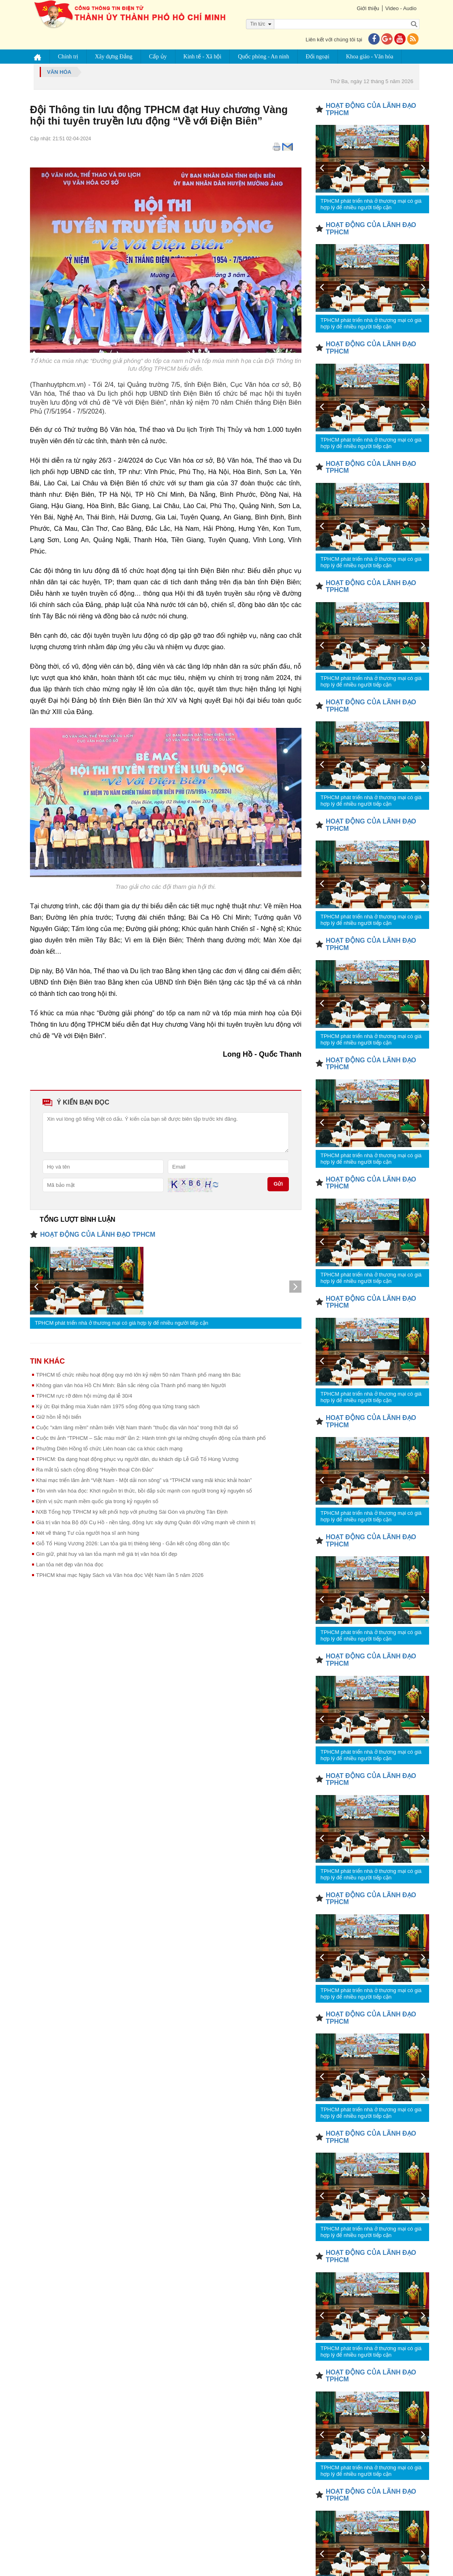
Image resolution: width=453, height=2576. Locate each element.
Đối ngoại (318, 57)
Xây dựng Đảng (113, 57)
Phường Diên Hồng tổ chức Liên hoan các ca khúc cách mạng (109, 1449)
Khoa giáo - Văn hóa (369, 57)
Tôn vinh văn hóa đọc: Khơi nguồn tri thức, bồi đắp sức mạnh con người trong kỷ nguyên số (144, 1491)
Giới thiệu (367, 8)
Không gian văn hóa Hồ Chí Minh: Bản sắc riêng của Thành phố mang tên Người (131, 1385)
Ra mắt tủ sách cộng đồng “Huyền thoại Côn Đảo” (95, 1470)
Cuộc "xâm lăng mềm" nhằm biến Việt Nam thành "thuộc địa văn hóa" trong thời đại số (137, 1427)
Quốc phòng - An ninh (263, 57)
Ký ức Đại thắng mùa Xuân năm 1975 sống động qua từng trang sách (118, 1406)
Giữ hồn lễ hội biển (58, 1417)
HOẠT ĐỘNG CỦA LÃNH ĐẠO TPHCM (97, 1234)
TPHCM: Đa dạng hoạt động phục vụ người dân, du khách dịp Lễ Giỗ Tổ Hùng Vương (137, 1459)
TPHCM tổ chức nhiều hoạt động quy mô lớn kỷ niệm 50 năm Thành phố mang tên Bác (138, 1375)
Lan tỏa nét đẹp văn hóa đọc (69, 1564)
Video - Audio (400, 8)
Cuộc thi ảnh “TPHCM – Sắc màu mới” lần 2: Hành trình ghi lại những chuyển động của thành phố (151, 1438)
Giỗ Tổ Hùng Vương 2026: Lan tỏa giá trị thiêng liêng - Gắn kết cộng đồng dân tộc (133, 1543)
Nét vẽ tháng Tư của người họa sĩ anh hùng (87, 1533)
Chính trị (68, 57)
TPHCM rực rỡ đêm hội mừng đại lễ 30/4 (84, 1396)
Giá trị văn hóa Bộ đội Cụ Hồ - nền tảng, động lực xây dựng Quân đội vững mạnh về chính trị (145, 1522)
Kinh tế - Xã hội (203, 57)
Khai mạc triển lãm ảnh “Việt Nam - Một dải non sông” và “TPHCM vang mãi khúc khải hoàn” (144, 1480)
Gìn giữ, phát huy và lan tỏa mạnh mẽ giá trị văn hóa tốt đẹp (106, 1554)
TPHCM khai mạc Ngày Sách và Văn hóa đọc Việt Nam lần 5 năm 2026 (119, 1575)
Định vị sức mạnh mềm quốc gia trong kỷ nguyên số (97, 1501)
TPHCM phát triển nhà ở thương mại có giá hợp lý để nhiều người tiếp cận (121, 1323)
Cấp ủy (158, 57)
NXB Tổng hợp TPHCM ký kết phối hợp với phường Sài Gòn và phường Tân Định (132, 1512)
